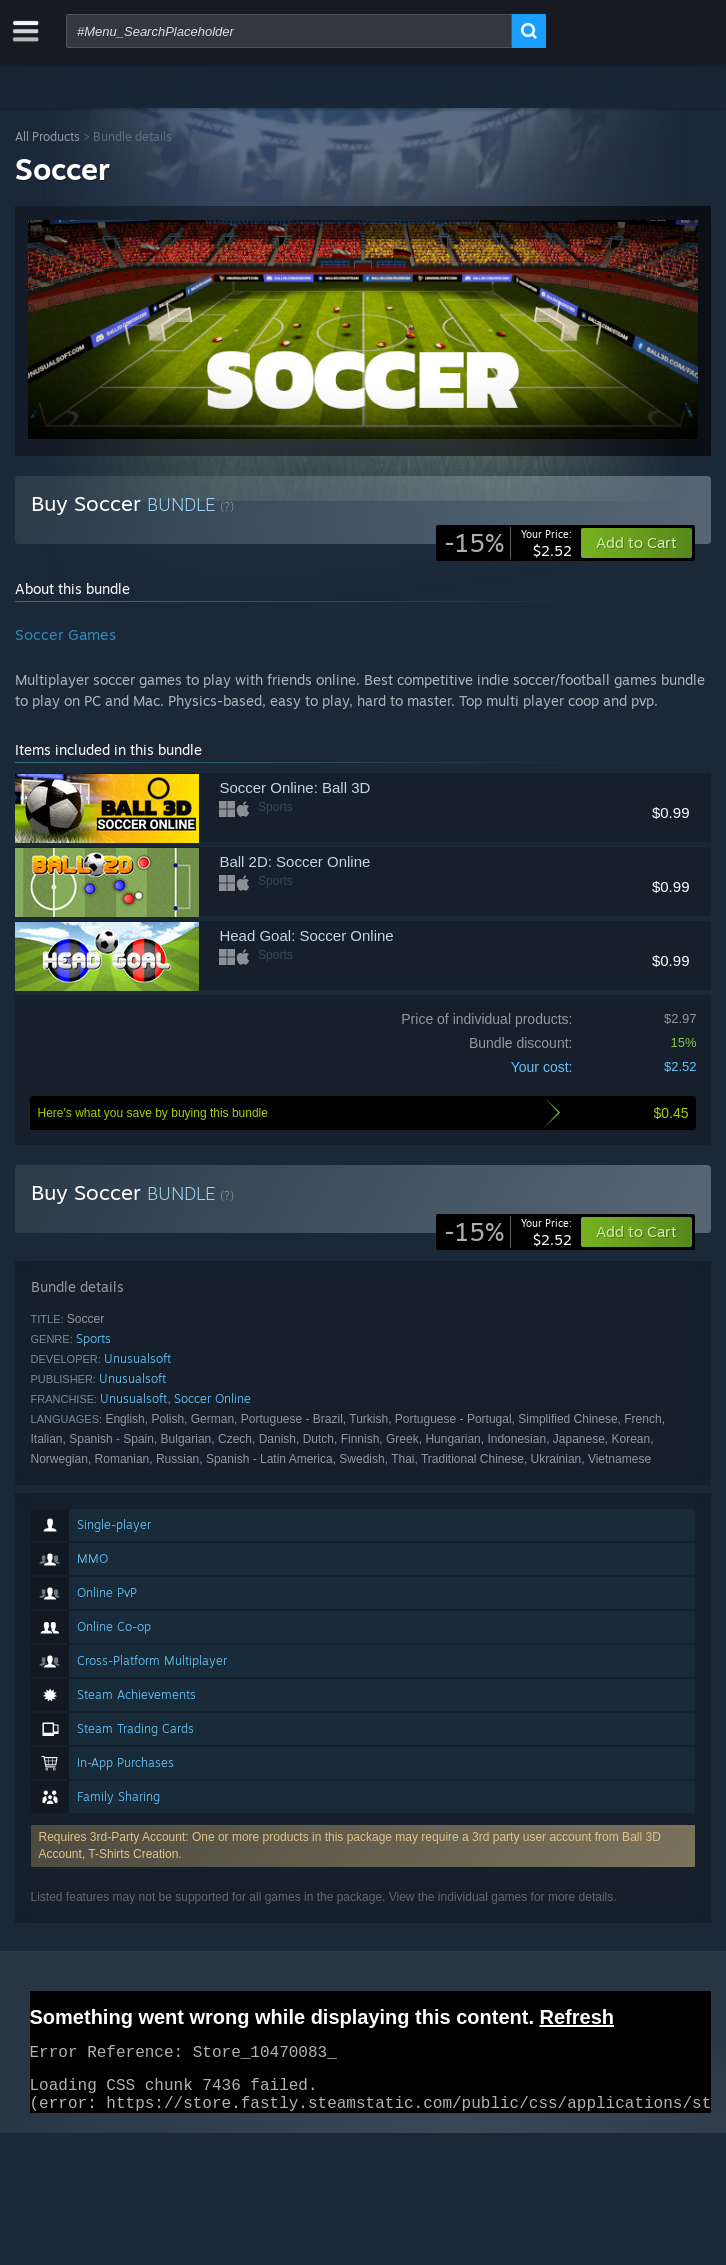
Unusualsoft (137, 1358)
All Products (47, 136)
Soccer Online (212, 1398)
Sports (93, 1338)
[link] (508, 543)
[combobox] (289, 31)
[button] (636, 1232)
